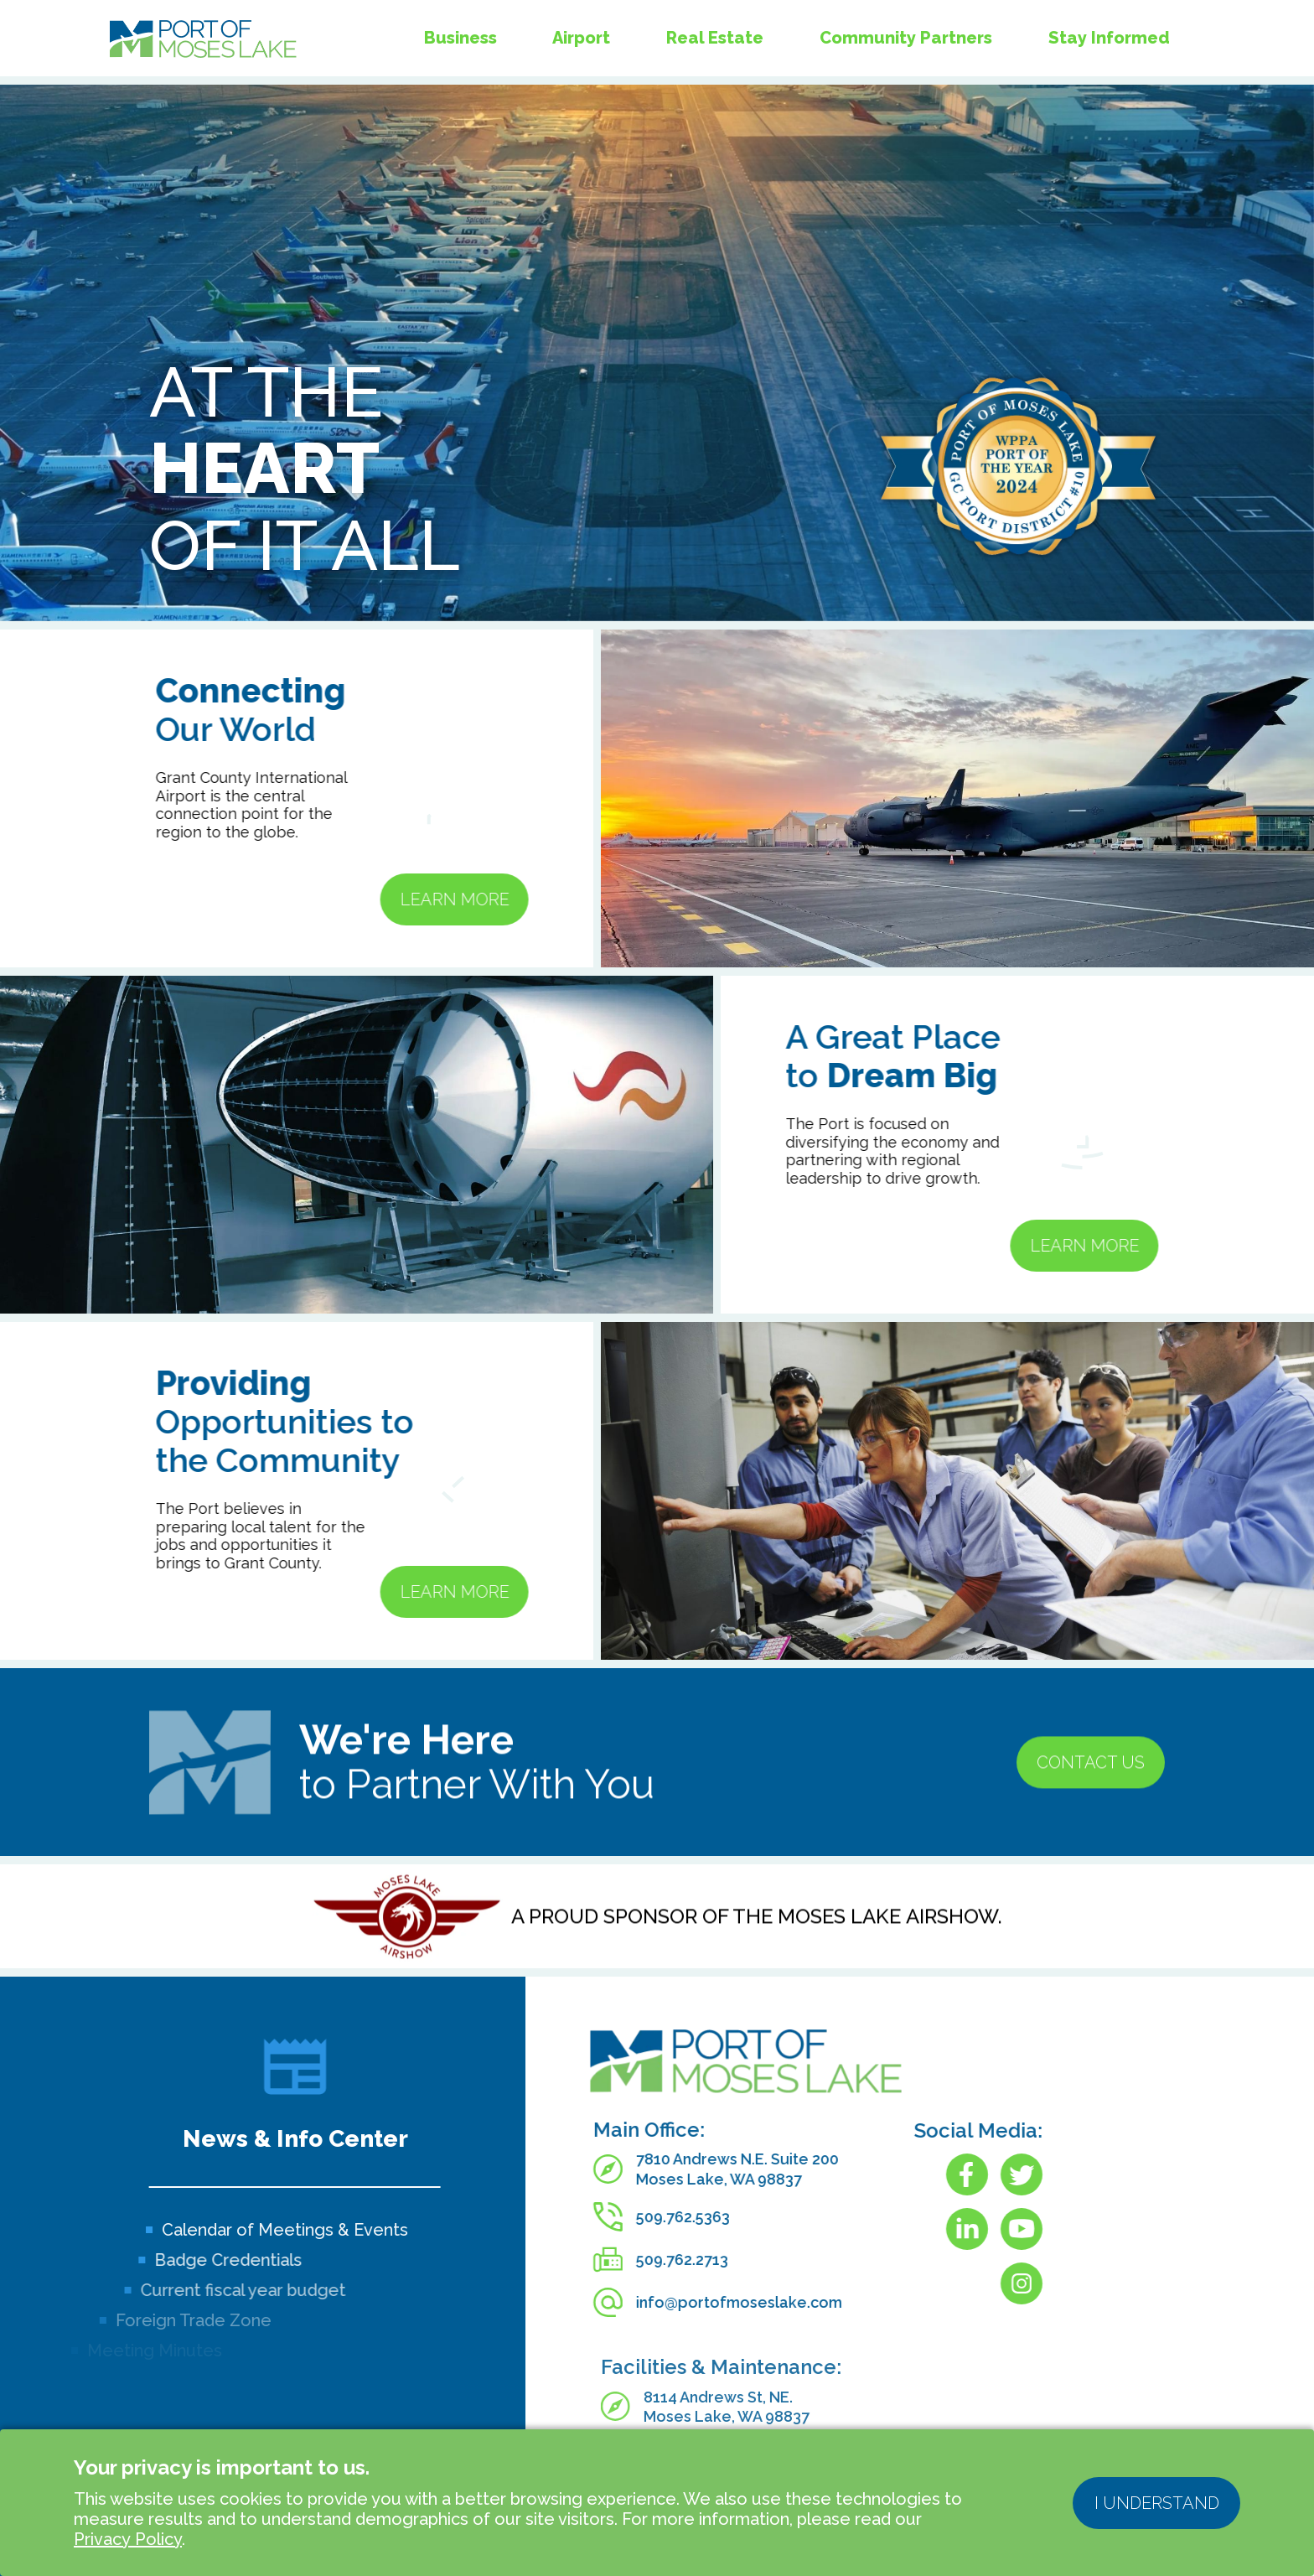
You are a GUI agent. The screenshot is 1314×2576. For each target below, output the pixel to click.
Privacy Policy (128, 2539)
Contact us (1091, 1842)
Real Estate (714, 37)
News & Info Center (295, 2139)
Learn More (373, 899)
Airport (581, 38)
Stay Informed (1109, 28)
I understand (1156, 2503)
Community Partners (906, 34)
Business (460, 38)
